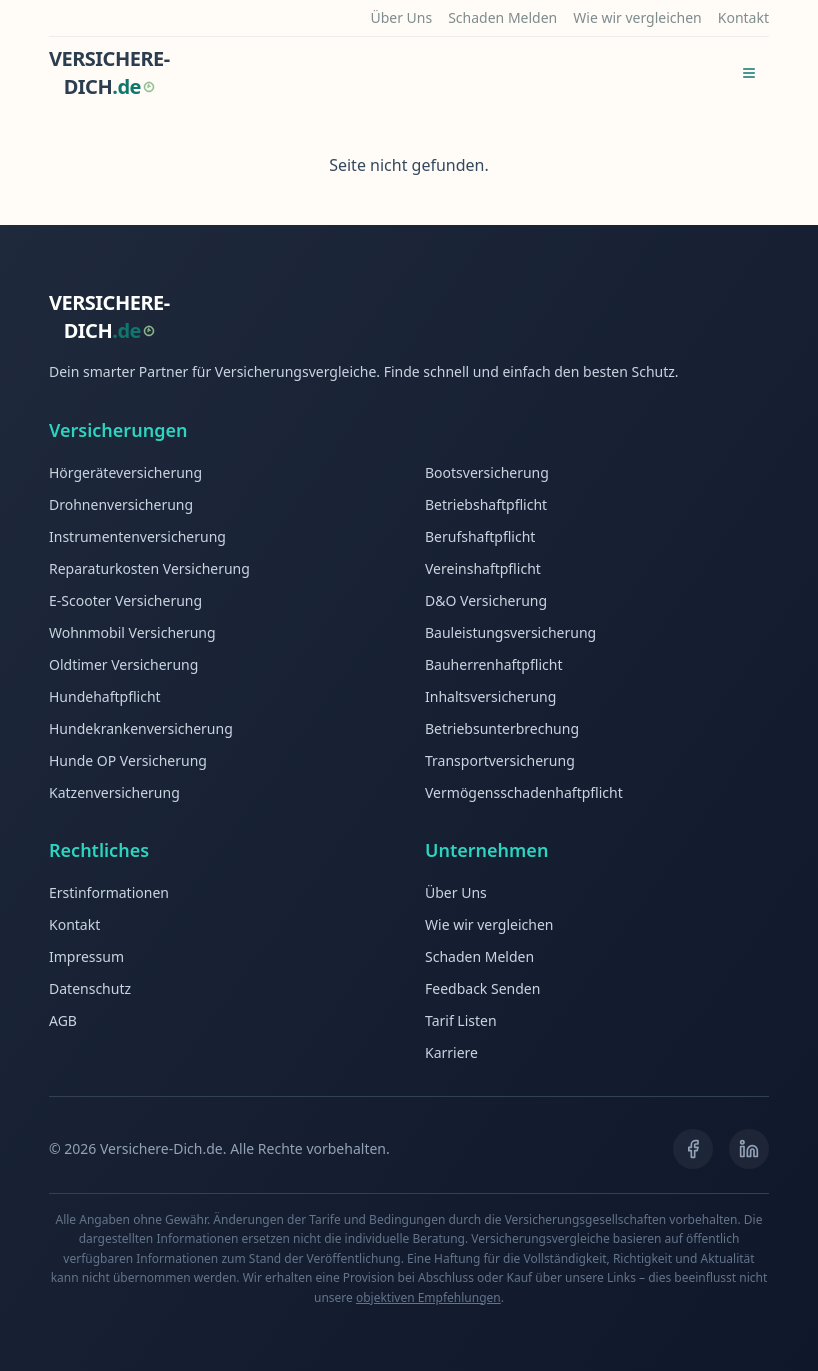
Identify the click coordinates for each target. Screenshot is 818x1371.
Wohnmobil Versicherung (132, 632)
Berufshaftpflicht (480, 536)
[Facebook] (693, 1149)
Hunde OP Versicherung (128, 760)
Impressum (86, 956)
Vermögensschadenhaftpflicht (524, 792)
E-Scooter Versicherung (125, 600)
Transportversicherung (500, 760)
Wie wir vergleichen (637, 17)
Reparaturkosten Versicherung (149, 568)
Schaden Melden (502, 17)
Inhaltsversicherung (490, 696)
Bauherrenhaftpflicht (493, 664)
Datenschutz (90, 988)
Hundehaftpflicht (105, 696)
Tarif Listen (461, 1020)
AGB (63, 1020)
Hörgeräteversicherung (125, 472)
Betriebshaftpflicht (486, 504)
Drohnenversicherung (121, 504)
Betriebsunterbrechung (502, 728)
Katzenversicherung (114, 792)
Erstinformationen (109, 892)
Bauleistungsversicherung (510, 632)
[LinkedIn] (749, 1149)
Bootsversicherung (487, 472)
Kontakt (743, 17)
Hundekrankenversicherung (141, 728)
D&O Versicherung (486, 600)
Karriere (451, 1052)
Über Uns (401, 17)
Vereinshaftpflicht (483, 568)
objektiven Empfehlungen (428, 1297)
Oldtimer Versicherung (123, 664)
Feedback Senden (482, 988)
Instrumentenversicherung (137, 536)
